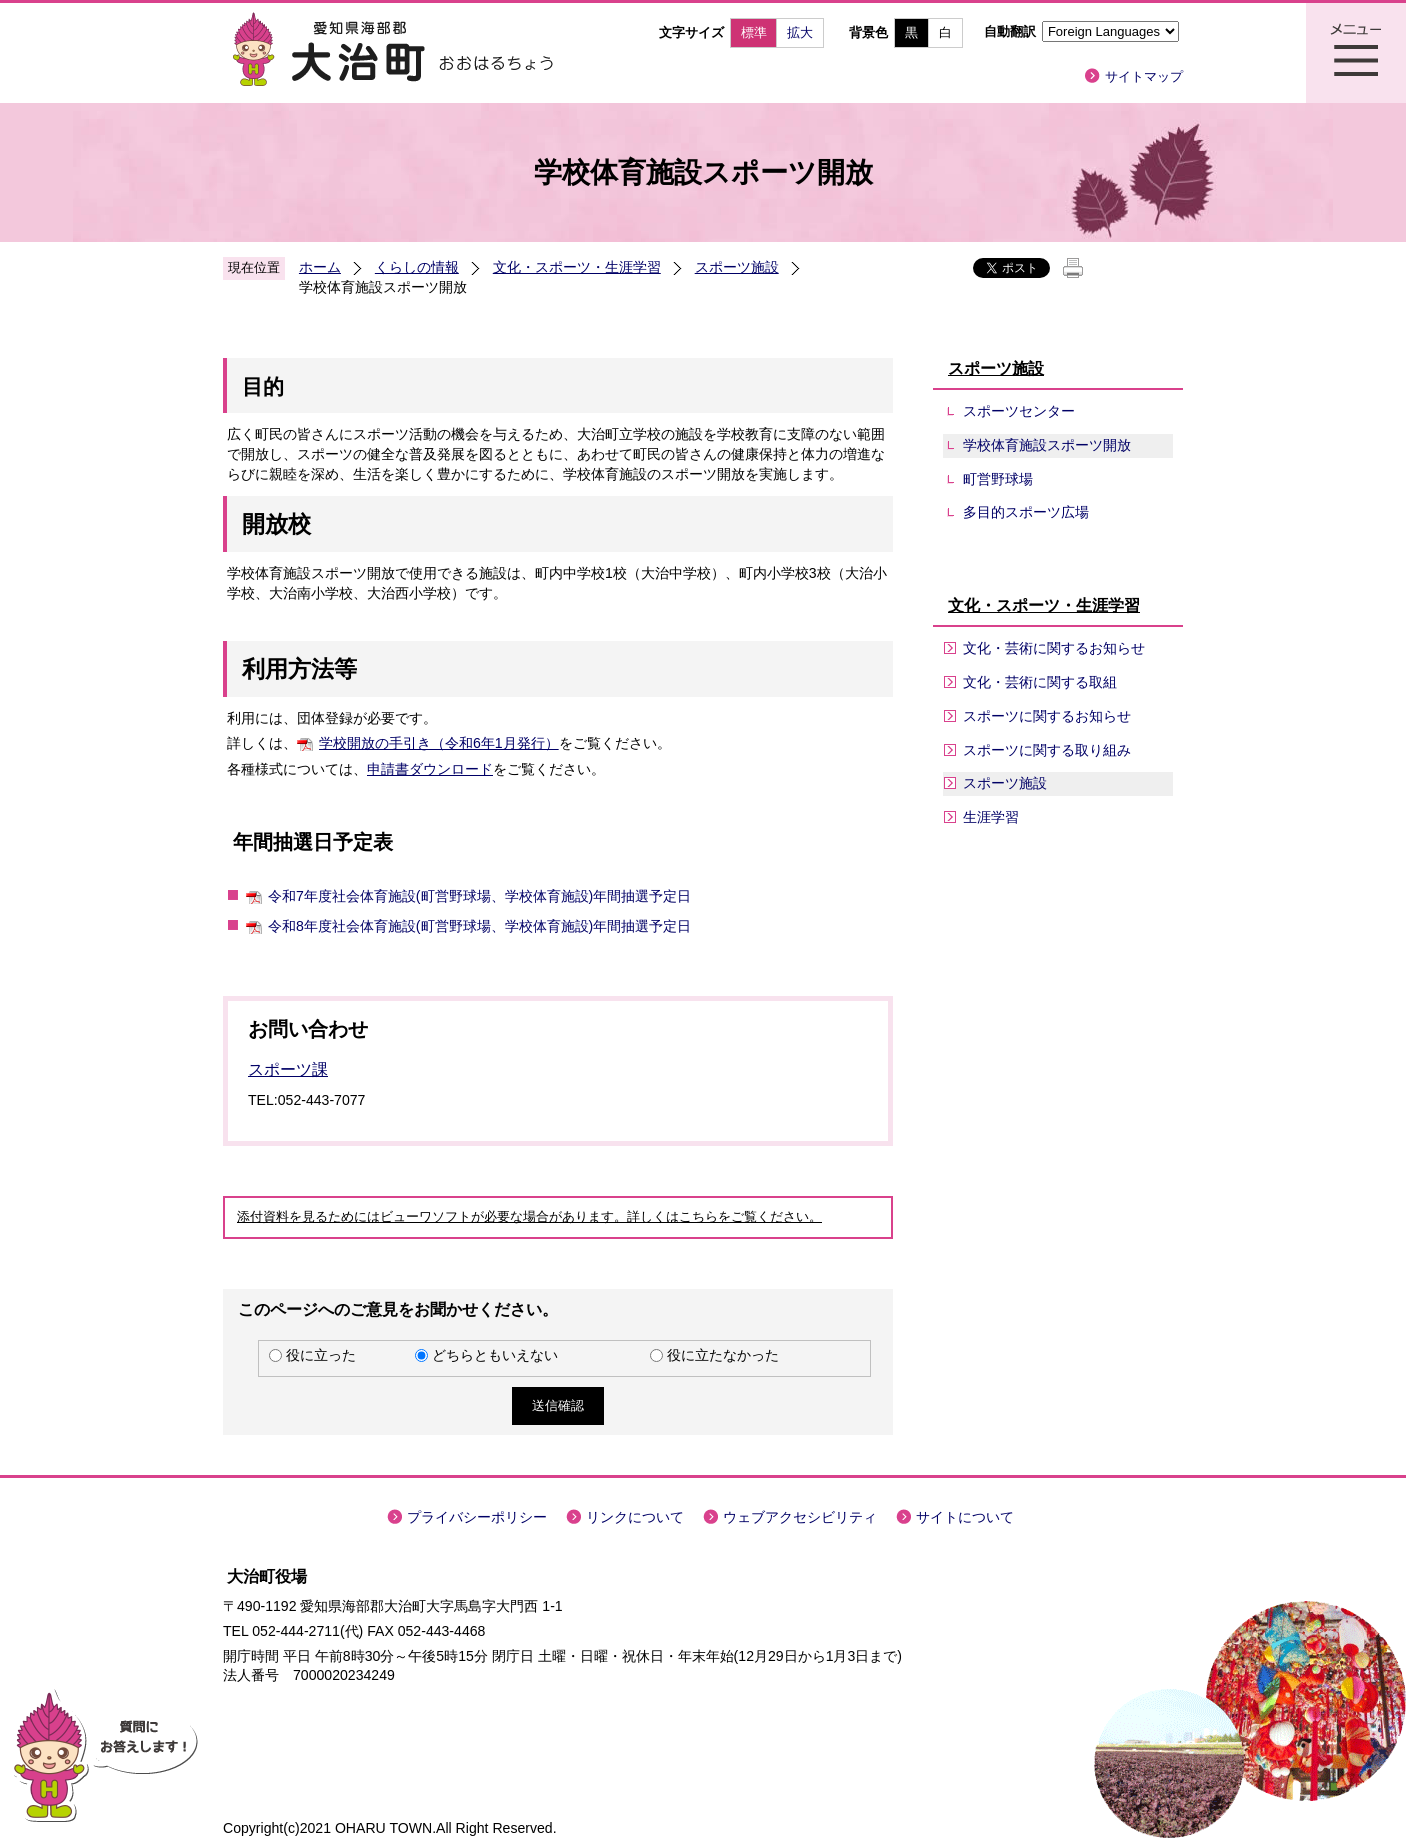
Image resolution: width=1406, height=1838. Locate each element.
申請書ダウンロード (430, 769)
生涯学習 (991, 817)
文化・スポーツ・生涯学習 (577, 267)
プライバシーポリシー (477, 1517)
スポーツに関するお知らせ (1047, 716)
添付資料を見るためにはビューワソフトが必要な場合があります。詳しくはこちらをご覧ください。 (529, 1217)
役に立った (321, 1355)
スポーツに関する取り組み (1047, 750)
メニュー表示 (1356, 53)
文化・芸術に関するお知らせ (1054, 648)
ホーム (320, 267)
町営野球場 (998, 479)
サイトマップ (1144, 76)
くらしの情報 (417, 267)
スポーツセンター (1019, 411)
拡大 (800, 32)
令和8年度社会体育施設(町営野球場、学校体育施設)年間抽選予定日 (479, 926)
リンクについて (635, 1517)
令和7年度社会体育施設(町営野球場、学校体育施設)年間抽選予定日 (479, 896)
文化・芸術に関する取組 (1040, 682)
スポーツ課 (288, 1069)
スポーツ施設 (737, 267)
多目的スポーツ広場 (1026, 512)
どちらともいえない (495, 1355)
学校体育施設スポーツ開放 (1047, 445)
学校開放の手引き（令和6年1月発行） (439, 743)
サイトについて (965, 1517)
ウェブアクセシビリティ (800, 1517)
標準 (754, 32)
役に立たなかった (723, 1355)
